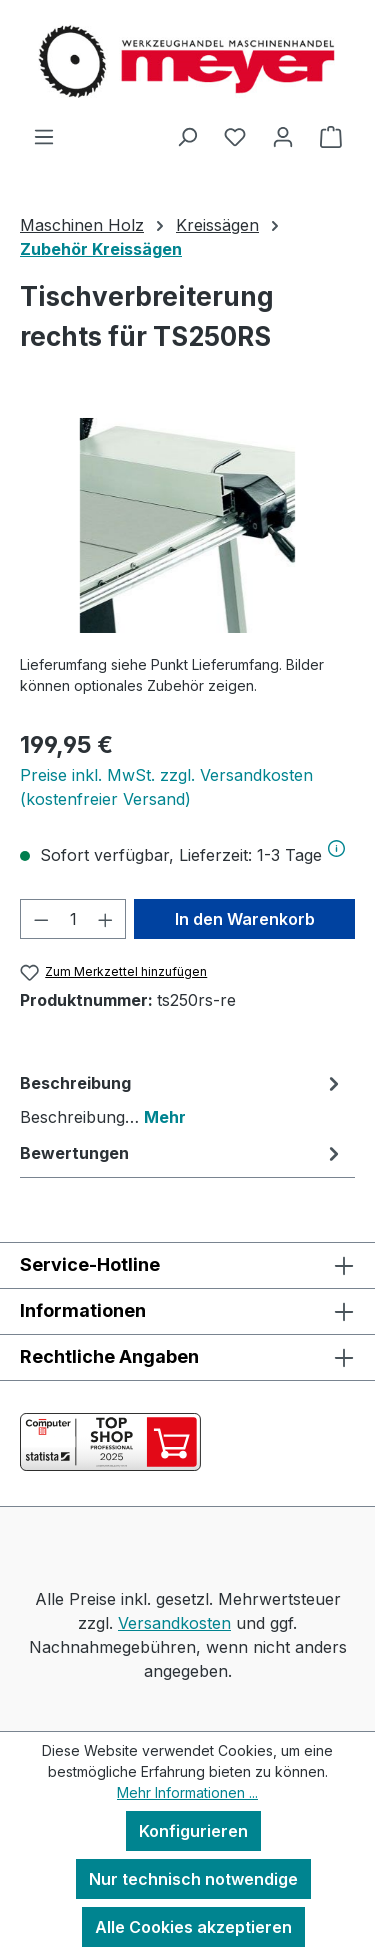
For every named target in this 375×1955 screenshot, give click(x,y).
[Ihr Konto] (283, 136)
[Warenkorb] (331, 136)
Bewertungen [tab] (182, 1153)
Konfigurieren (193, 1831)
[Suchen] (187, 136)
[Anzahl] (73, 919)
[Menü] (44, 136)
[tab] (182, 1099)
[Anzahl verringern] (41, 919)
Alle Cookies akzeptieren (193, 1927)
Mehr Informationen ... (187, 1792)
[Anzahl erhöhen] (106, 919)
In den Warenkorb (245, 919)
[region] (187, 525)
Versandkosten (174, 1623)
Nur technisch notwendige (193, 1879)
